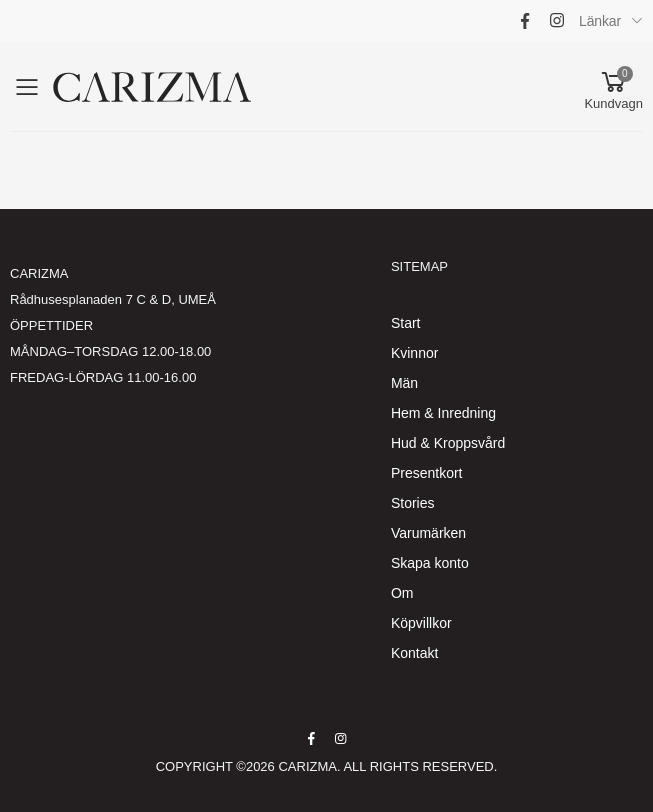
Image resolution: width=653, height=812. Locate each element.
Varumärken (428, 533)
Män (404, 383)
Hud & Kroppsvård (448, 443)
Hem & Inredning (443, 413)
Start (406, 323)
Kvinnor (414, 353)
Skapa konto (430, 563)
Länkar (600, 21)
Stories (413, 503)
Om (402, 593)
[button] (613, 87)
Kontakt (414, 653)
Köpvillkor (421, 623)
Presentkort (427, 473)
